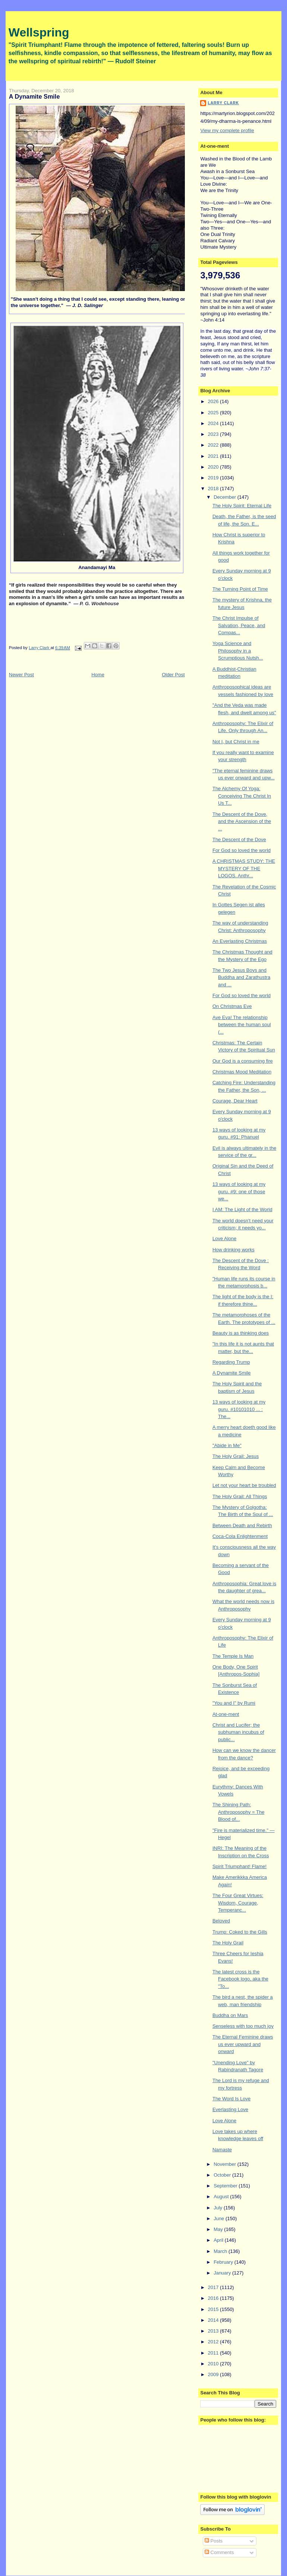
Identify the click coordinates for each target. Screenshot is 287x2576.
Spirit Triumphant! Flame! (239, 1866)
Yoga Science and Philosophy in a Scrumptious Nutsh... (237, 651)
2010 (214, 2363)
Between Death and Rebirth (242, 1525)
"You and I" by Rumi (233, 1703)
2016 (214, 2298)
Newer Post (21, 674)
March (221, 2251)
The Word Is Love (231, 2098)
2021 (214, 456)
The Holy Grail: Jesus (235, 1456)
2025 (214, 412)
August (222, 2196)
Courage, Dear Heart (235, 1101)
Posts (214, 2541)
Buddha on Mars (230, 2015)
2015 (214, 2309)
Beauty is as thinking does (240, 1333)
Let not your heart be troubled (244, 1485)
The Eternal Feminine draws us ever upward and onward (242, 2044)
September (226, 2186)
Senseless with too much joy (243, 2026)
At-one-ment (225, 1714)
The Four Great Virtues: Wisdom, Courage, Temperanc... (237, 1903)
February (224, 2262)
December (225, 497)
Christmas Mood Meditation (241, 1072)
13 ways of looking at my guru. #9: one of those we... (238, 1191)
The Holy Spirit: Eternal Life (241, 505)
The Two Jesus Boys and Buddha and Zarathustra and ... (241, 977)
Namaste (222, 2149)
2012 (214, 2341)
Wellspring (39, 32)
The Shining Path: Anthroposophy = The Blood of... (238, 1812)
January (223, 2273)
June (220, 2218)
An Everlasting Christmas (239, 941)
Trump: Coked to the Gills (239, 1932)
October (223, 2175)
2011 (214, 2353)
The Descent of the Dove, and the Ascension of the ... (241, 821)
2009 (214, 2374)
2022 (214, 445)
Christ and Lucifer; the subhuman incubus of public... (238, 1732)
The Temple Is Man (232, 1656)
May (219, 2229)
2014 (214, 2320)
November (225, 2164)
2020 (214, 467)
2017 (214, 2287)
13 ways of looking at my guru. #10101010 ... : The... (238, 1409)
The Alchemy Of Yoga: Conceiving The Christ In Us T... (241, 796)
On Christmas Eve (232, 1006)
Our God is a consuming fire (242, 1061)
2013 (214, 2331)
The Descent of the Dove (239, 839)
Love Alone (224, 1238)
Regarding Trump (231, 1362)
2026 (214, 401)
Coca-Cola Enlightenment (240, 1536)
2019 (214, 478)
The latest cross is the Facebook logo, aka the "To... (240, 1979)
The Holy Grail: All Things (239, 1496)
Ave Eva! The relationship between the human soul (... (241, 1025)
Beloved (221, 1921)
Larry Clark (223, 103)
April (219, 2240)
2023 (214, 434)
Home (97, 674)
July (219, 2207)
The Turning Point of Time (240, 589)
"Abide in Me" (227, 1445)
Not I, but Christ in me (235, 741)
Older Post (173, 674)
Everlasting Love (230, 2109)
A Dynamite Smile (231, 1373)
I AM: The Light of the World (242, 1209)
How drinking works (233, 1249)
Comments (219, 2552)
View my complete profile (227, 130)
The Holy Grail (227, 1942)
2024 (214, 423)
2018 (214, 488)
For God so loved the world (241, 850)
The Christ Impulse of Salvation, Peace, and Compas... (238, 625)
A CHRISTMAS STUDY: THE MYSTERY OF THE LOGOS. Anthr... (243, 868)
